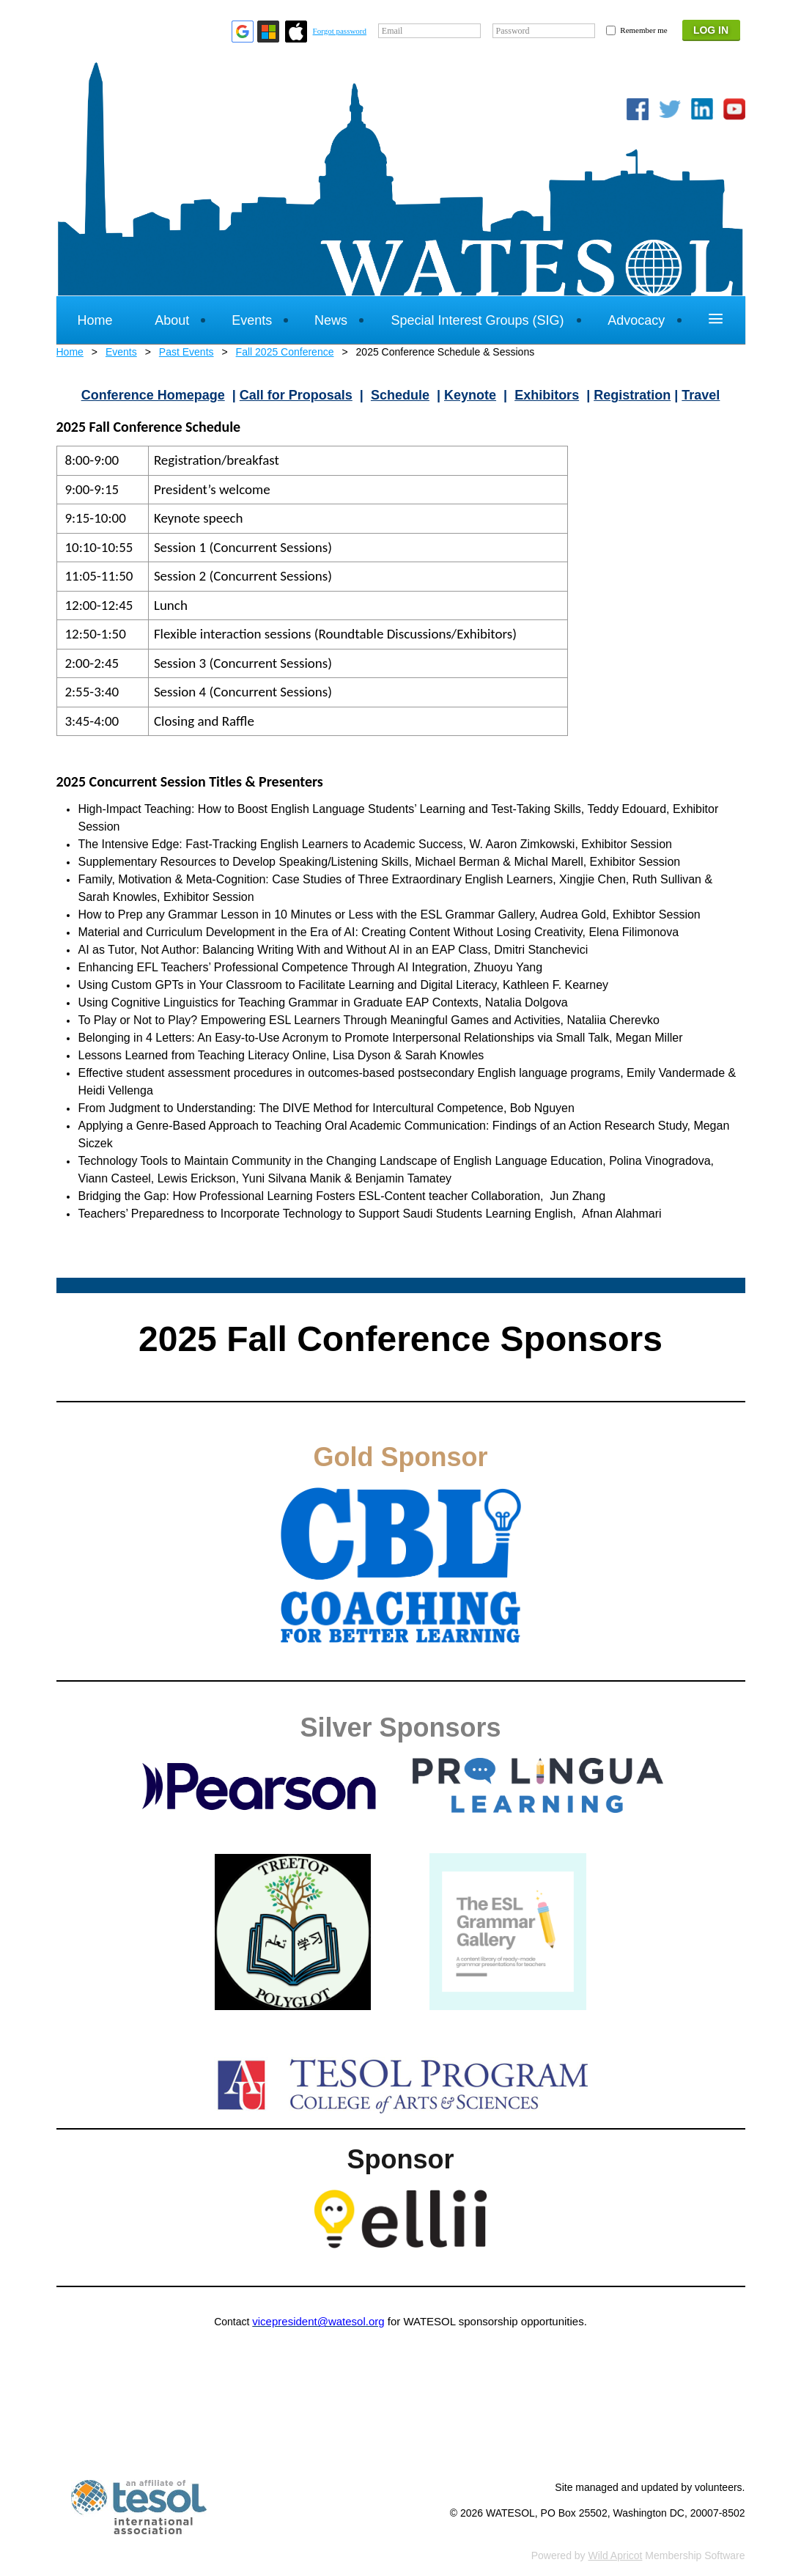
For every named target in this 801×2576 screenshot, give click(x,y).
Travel (701, 395)
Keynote (470, 395)
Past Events (186, 352)
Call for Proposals (296, 395)
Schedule (400, 395)
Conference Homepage (153, 395)
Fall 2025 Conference (285, 352)
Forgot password (339, 30)
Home (70, 352)
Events (121, 352)
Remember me (643, 30)
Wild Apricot (615, 2555)
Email (392, 31)
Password (513, 31)
